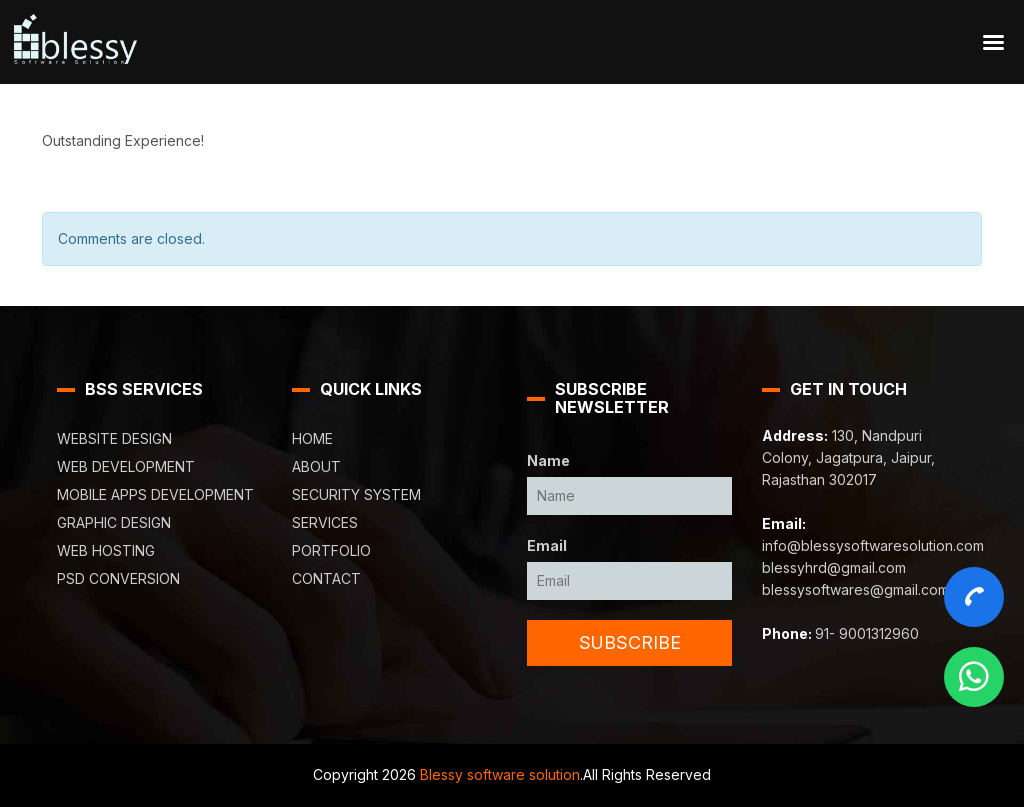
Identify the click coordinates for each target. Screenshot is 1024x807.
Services (325, 522)
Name (548, 460)
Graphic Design (114, 522)
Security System (356, 494)
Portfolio (331, 550)
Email (547, 545)
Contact (326, 578)
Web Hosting (106, 550)
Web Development (126, 466)
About (316, 466)
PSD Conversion (118, 578)
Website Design (114, 438)
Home (312, 438)
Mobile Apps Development (155, 494)
